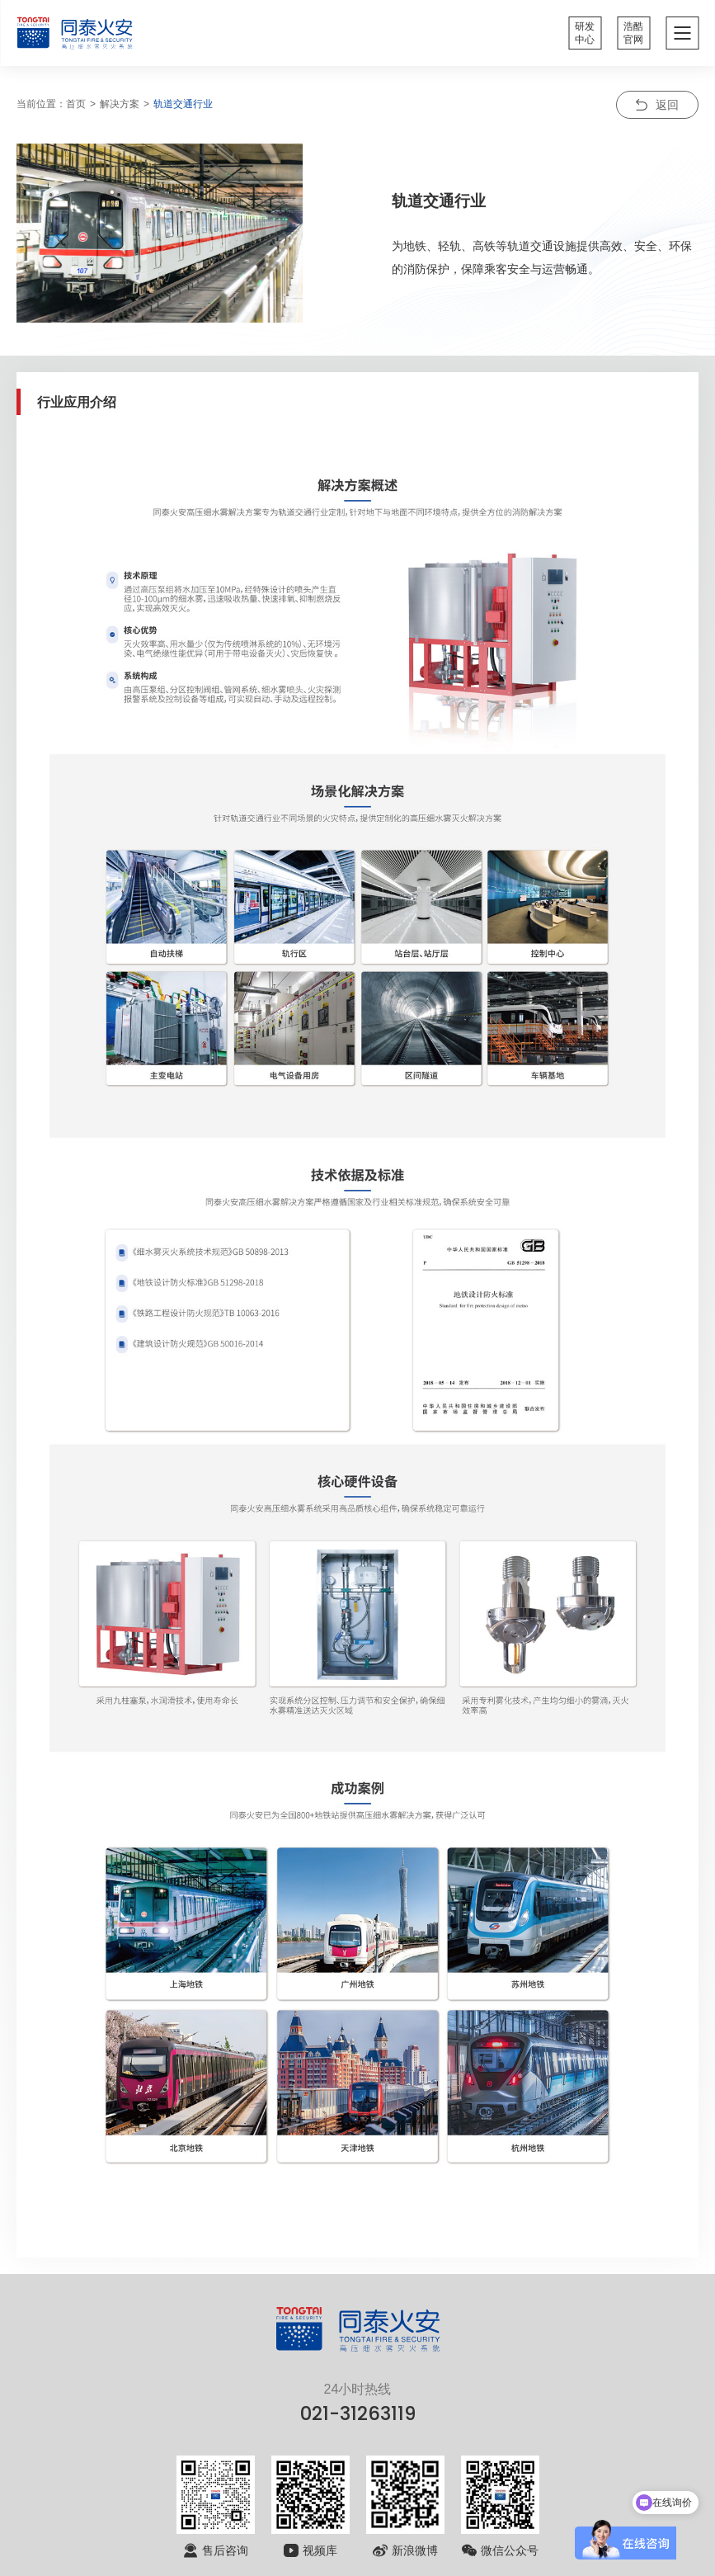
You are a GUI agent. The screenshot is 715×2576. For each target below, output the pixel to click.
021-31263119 (358, 2413)
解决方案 (119, 104)
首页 (76, 104)
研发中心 (585, 33)
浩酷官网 (633, 33)
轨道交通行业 (183, 104)
